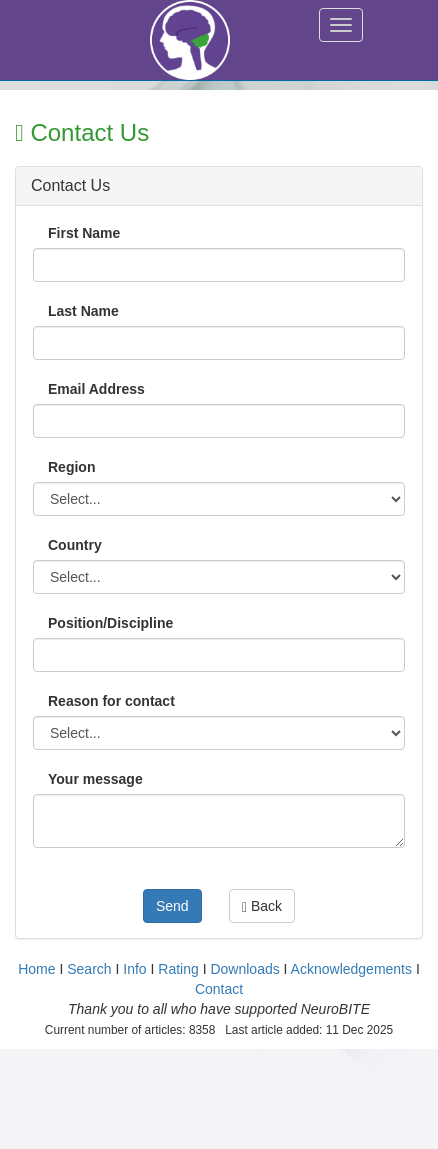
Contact (219, 989)
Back (262, 906)
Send (172, 906)
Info (134, 969)
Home (36, 969)
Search (89, 969)
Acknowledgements (351, 969)
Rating (178, 969)
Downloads (244, 969)
